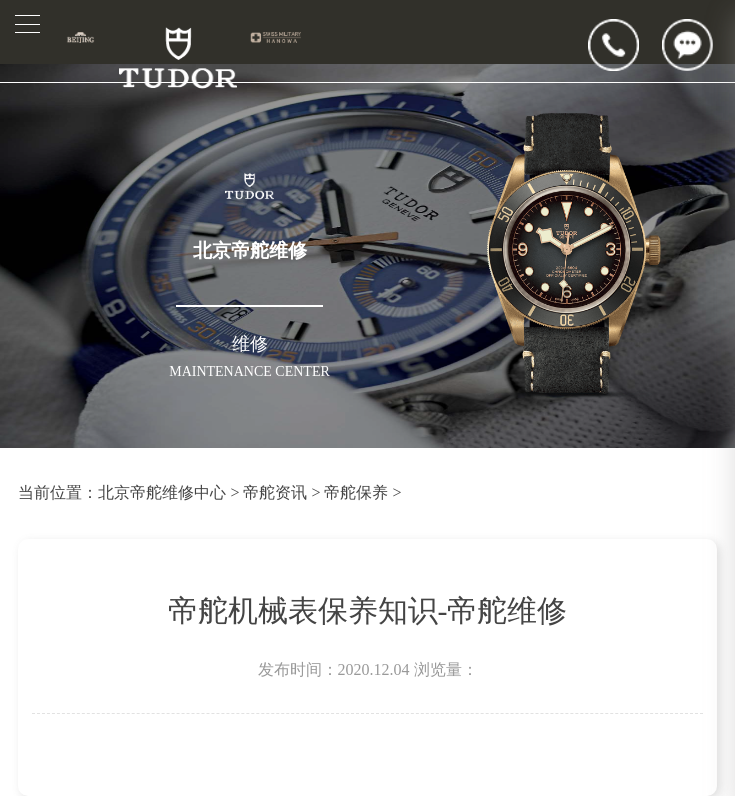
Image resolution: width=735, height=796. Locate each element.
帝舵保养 (356, 492)
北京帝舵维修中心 (162, 492)
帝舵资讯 (275, 492)
